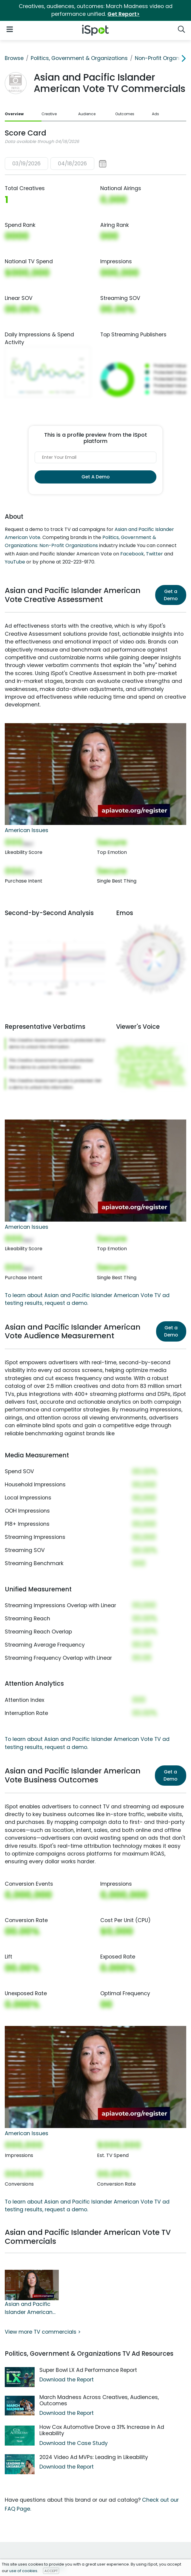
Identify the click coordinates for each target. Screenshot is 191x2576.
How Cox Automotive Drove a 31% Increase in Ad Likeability (101, 2430)
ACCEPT (51, 2571)
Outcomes (124, 113)
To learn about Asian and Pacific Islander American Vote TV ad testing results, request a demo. (87, 2205)
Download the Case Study (73, 2443)
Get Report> (123, 14)
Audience (87, 113)
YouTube (15, 561)
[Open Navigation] (10, 29)
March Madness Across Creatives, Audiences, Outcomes (99, 2400)
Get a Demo (171, 595)
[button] (55, 164)
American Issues (26, 830)
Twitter (154, 553)
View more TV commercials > (43, 2331)
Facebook (132, 553)
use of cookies (23, 2570)
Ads (155, 113)
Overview (14, 113)
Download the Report (66, 2379)
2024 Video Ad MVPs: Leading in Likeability (93, 2457)
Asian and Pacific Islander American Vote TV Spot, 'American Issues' (29, 2308)
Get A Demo (95, 476)
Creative (49, 113)
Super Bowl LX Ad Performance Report (88, 2370)
